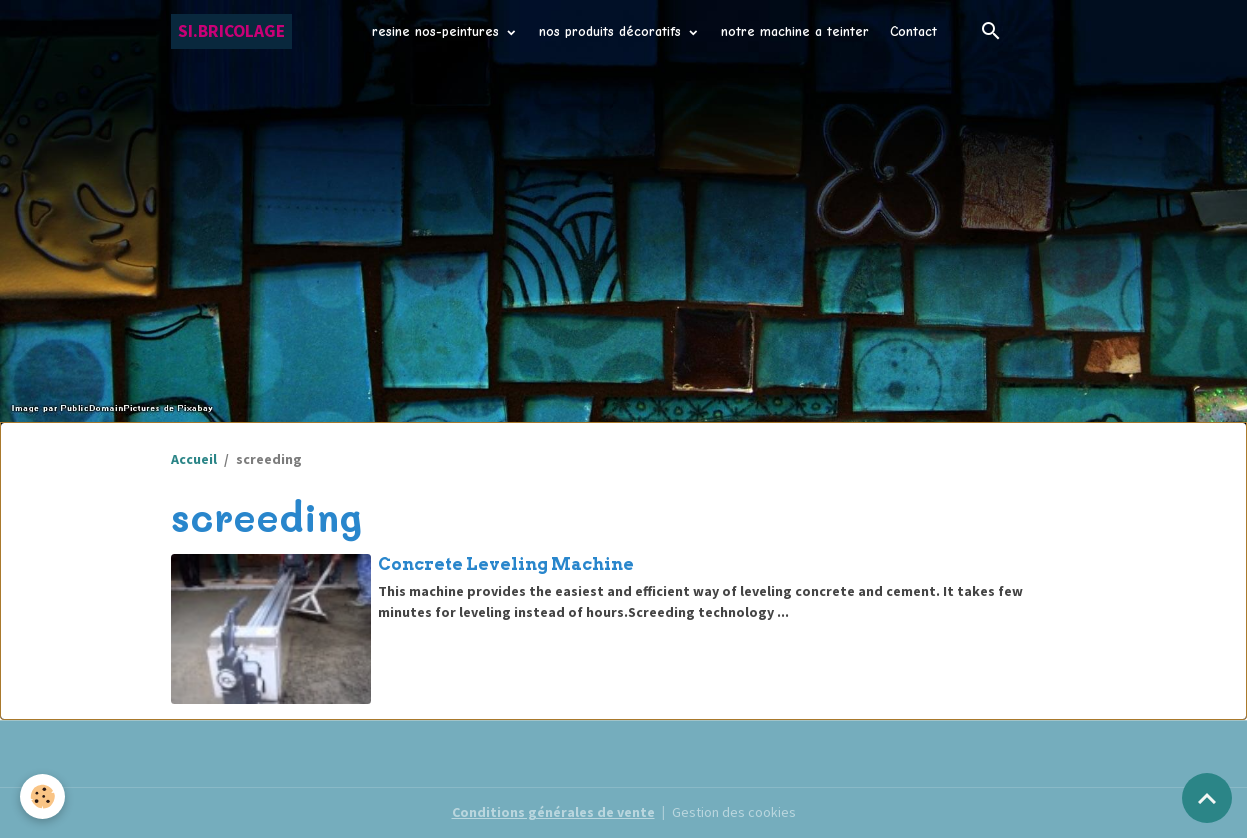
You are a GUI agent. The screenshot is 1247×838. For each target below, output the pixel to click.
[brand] (231, 31)
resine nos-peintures (438, 31)
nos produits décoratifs (612, 31)
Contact (913, 31)
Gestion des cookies (734, 812)
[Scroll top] (1207, 798)
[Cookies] (42, 796)
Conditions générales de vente (553, 812)
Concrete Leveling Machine (506, 564)
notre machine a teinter (795, 31)
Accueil (194, 459)
